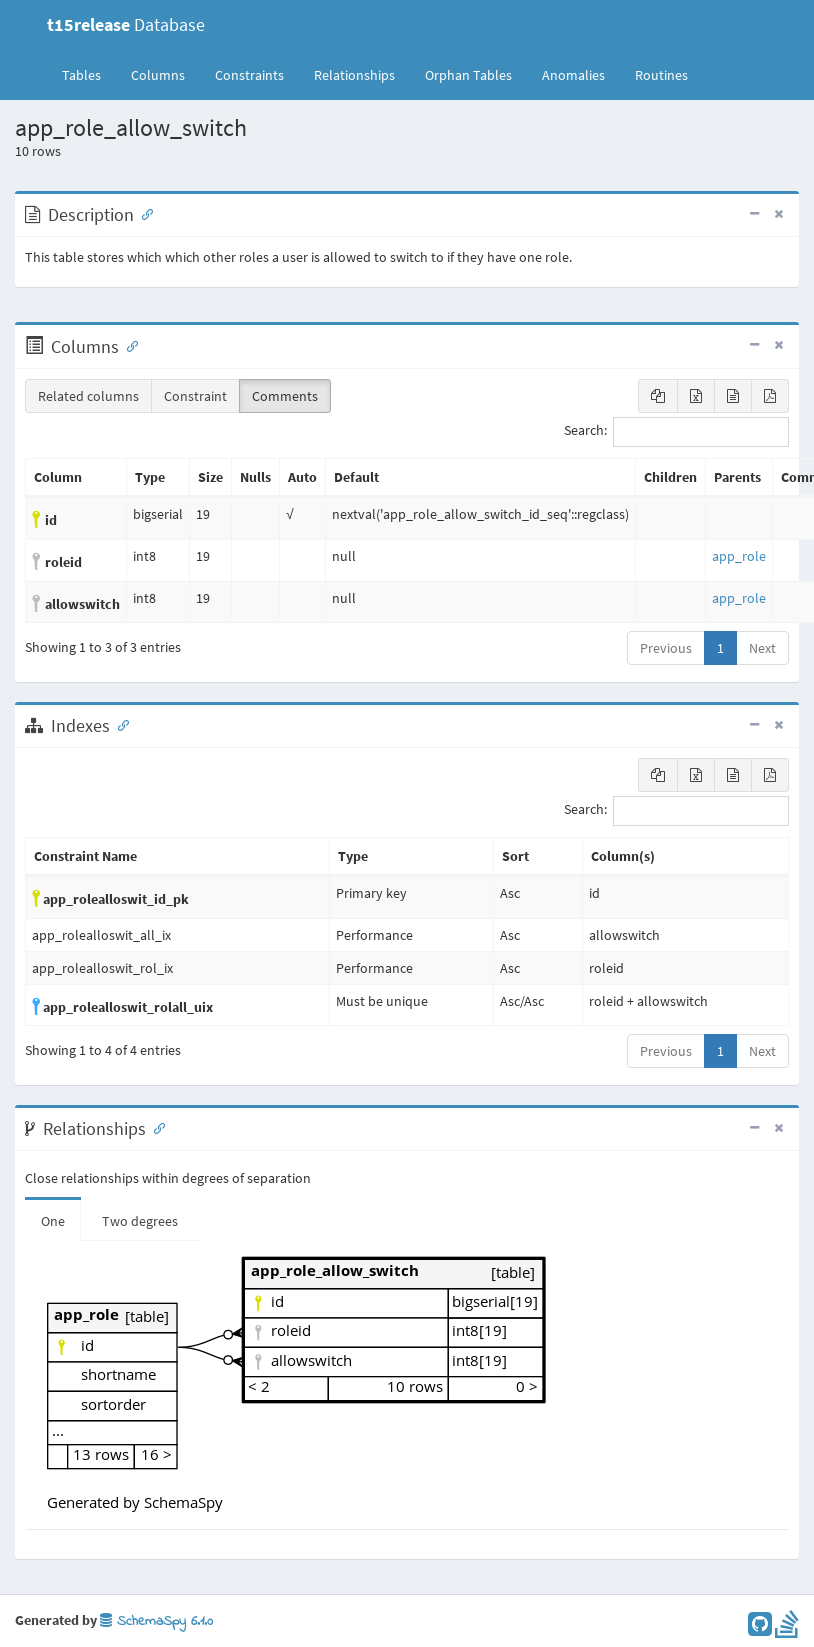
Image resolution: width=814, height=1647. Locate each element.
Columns (158, 75)
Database (126, 24)
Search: (676, 432)
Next (762, 648)
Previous (666, 648)
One (53, 1221)
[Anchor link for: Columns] (128, 345)
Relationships (354, 75)
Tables (89, 74)
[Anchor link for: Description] (143, 213)
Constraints (249, 75)
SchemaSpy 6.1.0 (156, 1621)
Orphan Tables (468, 75)
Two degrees (140, 1221)
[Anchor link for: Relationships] (155, 1127)
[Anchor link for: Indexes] (119, 724)
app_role (739, 556)
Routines (661, 75)
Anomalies (573, 75)
